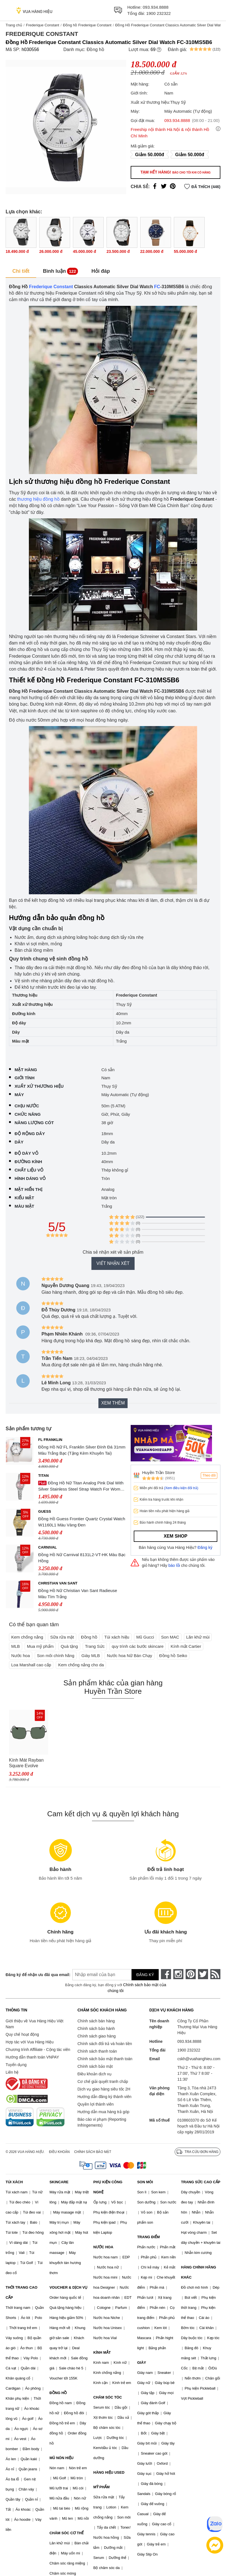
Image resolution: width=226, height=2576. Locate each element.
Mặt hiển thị (28, 1189)
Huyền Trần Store (158, 1472)
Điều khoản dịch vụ (94, 2074)
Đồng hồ (95, 49)
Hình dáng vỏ (30, 1178)
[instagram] (178, 1974)
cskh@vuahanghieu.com (198, 2059)
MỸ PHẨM (101, 2487)
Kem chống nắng (27, 1637)
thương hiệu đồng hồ (38, 499)
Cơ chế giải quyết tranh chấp (102, 2081)
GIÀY (141, 2362)
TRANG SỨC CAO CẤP (200, 2182)
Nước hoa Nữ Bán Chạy (129, 1655)
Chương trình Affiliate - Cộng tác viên (38, 2049)
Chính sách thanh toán (97, 2051)
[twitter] (203, 1974)
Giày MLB (90, 1655)
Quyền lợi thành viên (95, 2104)
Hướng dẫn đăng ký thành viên (104, 2096)
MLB (15, 1646)
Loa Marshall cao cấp (31, 1664)
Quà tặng (69, 1646)
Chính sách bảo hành (96, 2028)
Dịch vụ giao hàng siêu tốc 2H (103, 2089)
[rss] (215, 1974)
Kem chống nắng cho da (81, 1664)
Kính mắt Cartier (186, 1646)
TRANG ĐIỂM (148, 2237)
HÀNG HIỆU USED (108, 2472)
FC (157, 286)
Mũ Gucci (145, 1637)
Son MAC (170, 1637)
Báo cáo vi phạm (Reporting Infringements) (101, 2122)
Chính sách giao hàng (96, 2036)
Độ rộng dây (30, 1133)
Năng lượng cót (34, 1122)
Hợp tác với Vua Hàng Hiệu (30, 2042)
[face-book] (166, 1974)
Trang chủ (14, 25)
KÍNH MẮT (102, 2352)
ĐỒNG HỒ (58, 2393)
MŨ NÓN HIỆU (61, 2458)
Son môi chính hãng (55, 1655)
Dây (19, 1142)
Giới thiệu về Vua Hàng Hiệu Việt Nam (34, 2024)
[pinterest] (191, 1974)
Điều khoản (59, 2152)
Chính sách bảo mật (95, 2066)
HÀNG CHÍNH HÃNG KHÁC (198, 2272)
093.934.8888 (156, 7)
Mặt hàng (26, 1069)
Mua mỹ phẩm (40, 1646)
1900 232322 (158, 13)
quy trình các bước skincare (137, 1646)
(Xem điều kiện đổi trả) (181, 1488)
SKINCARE (58, 2182)
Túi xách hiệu (116, 1637)
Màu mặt (24, 1206)
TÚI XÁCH (14, 2182)
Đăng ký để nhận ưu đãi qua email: (34, 1974)
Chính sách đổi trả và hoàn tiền (104, 2043)
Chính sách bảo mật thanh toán (104, 2059)
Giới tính (24, 1077)
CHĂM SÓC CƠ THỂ (66, 2533)
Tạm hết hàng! (175, 172)
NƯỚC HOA (103, 2247)
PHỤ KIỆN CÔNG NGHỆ (108, 2187)
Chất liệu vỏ (29, 1170)
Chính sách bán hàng (96, 2021)
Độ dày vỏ (26, 1153)
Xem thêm (113, 1403)
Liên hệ (12, 2072)
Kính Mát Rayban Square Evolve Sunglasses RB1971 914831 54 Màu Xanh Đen (28, 1763)
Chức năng (28, 1114)
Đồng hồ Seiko (173, 1655)
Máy (19, 1094)
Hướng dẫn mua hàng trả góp (103, 2112)
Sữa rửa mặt (62, 1637)
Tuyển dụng (16, 2064)
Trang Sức (95, 1646)
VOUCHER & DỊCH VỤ (68, 2287)
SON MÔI (145, 2182)
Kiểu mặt (24, 1197)
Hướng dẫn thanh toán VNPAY (32, 2057)
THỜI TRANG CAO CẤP (21, 2292)
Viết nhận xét (113, 1263)
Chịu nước (27, 1105)
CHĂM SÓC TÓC (107, 2397)
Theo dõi (209, 1475)
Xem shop (175, 1536)
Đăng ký (205, 1547)
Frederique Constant (42, 25)
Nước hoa (20, 1655)
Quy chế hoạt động (22, 2034)
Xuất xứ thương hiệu (39, 1086)
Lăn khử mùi (197, 1637)
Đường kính (28, 1161)
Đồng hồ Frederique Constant (87, 25)
